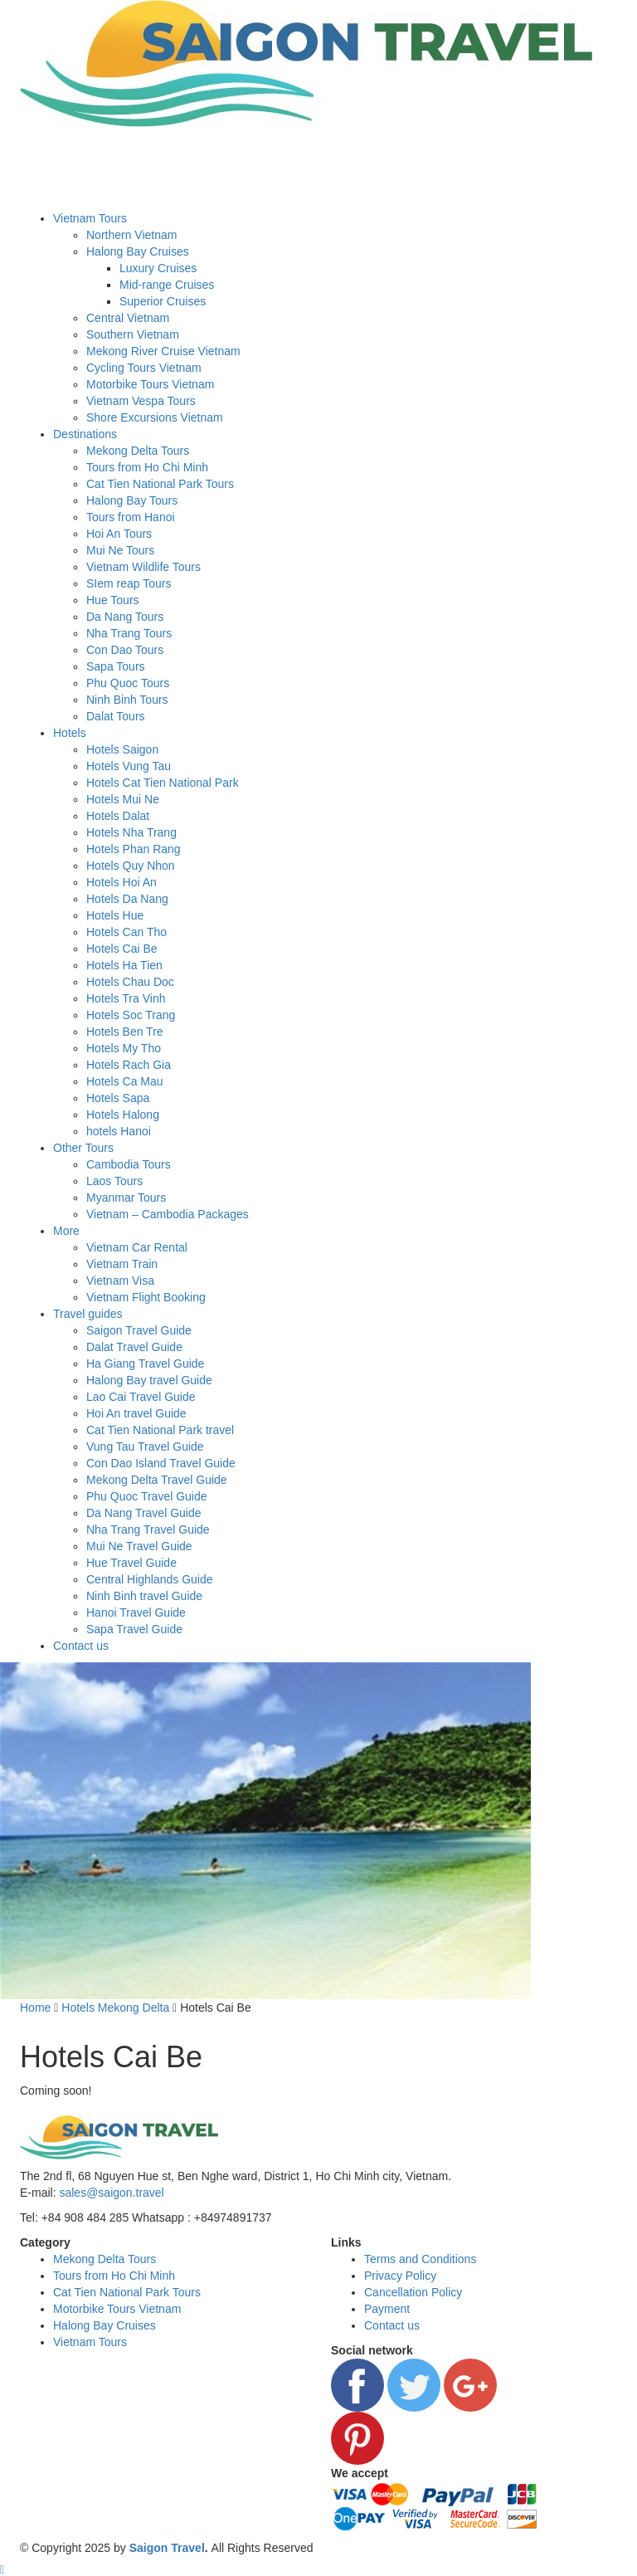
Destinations (85, 434)
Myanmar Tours (126, 1197)
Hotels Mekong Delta (115, 2007)
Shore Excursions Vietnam (154, 417)
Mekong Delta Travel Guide (156, 1479)
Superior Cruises (162, 301)
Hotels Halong (122, 1114)
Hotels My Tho (123, 1048)
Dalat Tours (115, 716)
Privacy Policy (400, 2275)
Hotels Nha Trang (131, 832)
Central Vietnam (127, 317)
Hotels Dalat (117, 815)
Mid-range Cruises (166, 284)
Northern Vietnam (131, 235)
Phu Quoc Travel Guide (146, 1496)
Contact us (81, 1645)
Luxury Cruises (158, 268)
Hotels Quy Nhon (130, 865)
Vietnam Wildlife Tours (143, 566)
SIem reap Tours (128, 583)
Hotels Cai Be (122, 948)
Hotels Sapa (117, 1098)
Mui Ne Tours (120, 550)
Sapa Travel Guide (134, 1629)
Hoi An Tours (119, 533)
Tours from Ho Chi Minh (147, 467)
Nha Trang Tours (129, 633)
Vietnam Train (122, 1264)
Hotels (69, 732)
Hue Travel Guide (131, 1562)
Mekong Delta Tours (137, 450)
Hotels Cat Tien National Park (162, 782)
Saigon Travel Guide (139, 1330)
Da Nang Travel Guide (144, 1513)
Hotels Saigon (122, 749)
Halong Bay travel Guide (149, 1380)
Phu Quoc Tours (127, 683)
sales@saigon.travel (111, 2192)
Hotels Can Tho (126, 932)
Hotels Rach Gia (128, 1064)
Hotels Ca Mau (124, 1081)
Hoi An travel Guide (136, 1413)
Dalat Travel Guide (134, 1347)
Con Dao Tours (124, 649)
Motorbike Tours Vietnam (150, 384)
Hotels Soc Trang (130, 1015)
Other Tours (83, 1147)
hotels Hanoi (118, 1131)
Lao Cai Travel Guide (141, 1396)
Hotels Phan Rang (133, 849)
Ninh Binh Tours (127, 699)
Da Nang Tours (124, 616)
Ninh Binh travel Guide (144, 1596)
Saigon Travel (167, 2547)
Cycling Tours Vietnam (144, 367)
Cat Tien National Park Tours (160, 483)
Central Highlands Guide (149, 1579)
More (66, 1230)
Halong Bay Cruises (137, 251)
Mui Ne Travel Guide (139, 1546)
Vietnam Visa (120, 1280)
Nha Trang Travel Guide (148, 1529)
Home (35, 2007)
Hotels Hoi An (121, 882)
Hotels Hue (114, 915)
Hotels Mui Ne (122, 799)
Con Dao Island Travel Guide (161, 1463)
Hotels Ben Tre (124, 1031)
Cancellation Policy (413, 2292)
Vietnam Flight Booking (146, 1297)
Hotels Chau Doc (130, 981)
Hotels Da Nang (127, 898)
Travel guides (88, 1313)
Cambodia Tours (128, 1164)
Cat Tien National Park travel (160, 1430)
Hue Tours (112, 600)
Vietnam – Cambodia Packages (167, 1214)
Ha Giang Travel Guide (145, 1363)
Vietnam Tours (90, 218)
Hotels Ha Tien (124, 965)
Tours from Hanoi (130, 517)
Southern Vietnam (132, 334)
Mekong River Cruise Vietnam (163, 351)
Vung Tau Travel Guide (145, 1446)
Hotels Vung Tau (128, 766)
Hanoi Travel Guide (136, 1612)
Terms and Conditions (420, 2259)
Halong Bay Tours (131, 500)
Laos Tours (114, 1181)
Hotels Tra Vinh (125, 998)
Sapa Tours (115, 666)
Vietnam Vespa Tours (141, 400)
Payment (387, 2308)
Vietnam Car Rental (136, 1247)
